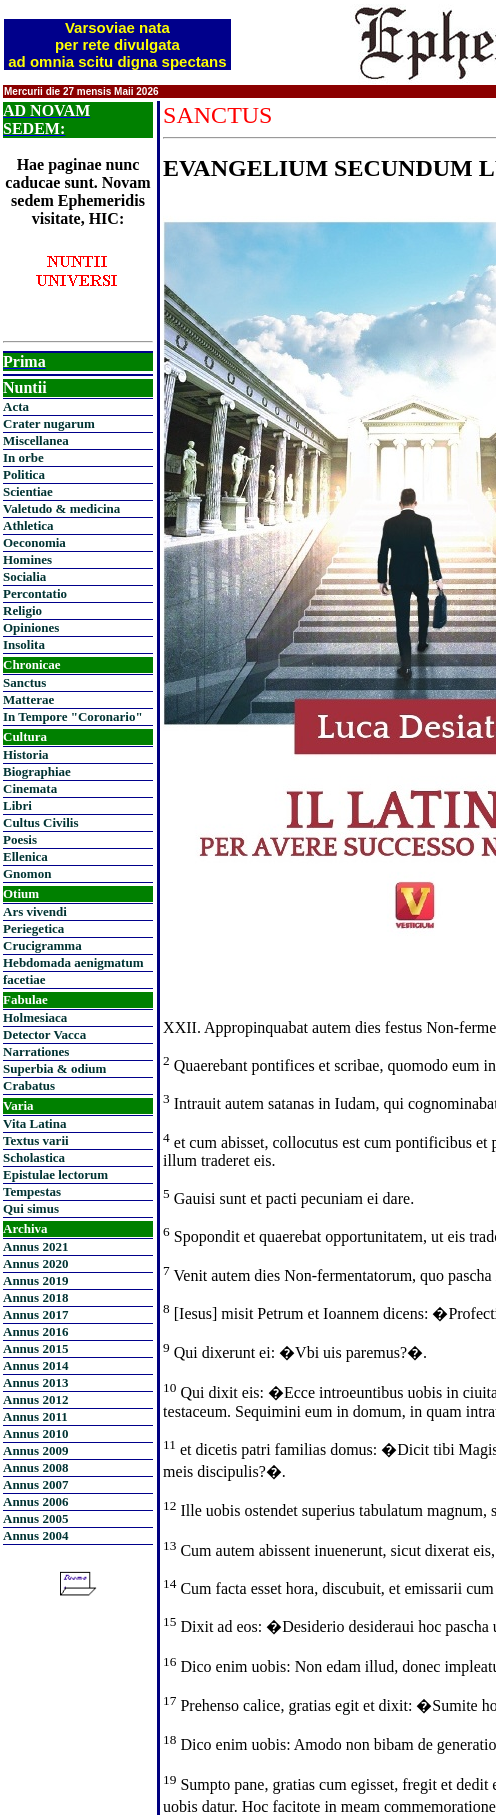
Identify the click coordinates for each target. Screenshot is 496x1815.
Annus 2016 (35, 1331)
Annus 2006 (35, 1501)
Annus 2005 (35, 1518)
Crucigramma (42, 945)
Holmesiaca (35, 1017)
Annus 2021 (35, 1246)
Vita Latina (34, 1123)
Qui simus (31, 1208)
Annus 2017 (35, 1314)
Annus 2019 (35, 1280)
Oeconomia (34, 542)
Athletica (28, 525)
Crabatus (29, 1085)
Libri (17, 805)
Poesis (20, 839)
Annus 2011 (35, 1416)
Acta (16, 406)
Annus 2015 (35, 1348)
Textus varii (36, 1140)
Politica (24, 474)
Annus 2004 (35, 1535)
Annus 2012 (35, 1399)
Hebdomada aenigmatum (73, 962)
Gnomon (27, 873)
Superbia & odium (54, 1068)
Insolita (24, 644)
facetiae (24, 979)
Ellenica (25, 856)
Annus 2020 (35, 1263)
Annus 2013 (35, 1382)
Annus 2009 (35, 1450)
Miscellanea (36, 440)
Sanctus (24, 682)
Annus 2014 (35, 1365)
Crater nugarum (49, 423)
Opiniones (31, 627)
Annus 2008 (35, 1467)
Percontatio (35, 593)
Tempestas (32, 1191)
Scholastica (34, 1157)
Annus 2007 (35, 1484)
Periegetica (33, 928)
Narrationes (36, 1051)
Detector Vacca (44, 1034)
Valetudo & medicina (61, 508)
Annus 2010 (35, 1433)
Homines (27, 559)
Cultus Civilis (41, 822)
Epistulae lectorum (55, 1174)
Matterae (28, 699)
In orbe (23, 457)
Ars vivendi (35, 911)
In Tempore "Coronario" (73, 716)
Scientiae (28, 491)
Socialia (24, 576)
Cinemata (30, 788)
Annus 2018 (35, 1297)
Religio (22, 610)
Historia (26, 754)
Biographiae (37, 771)
